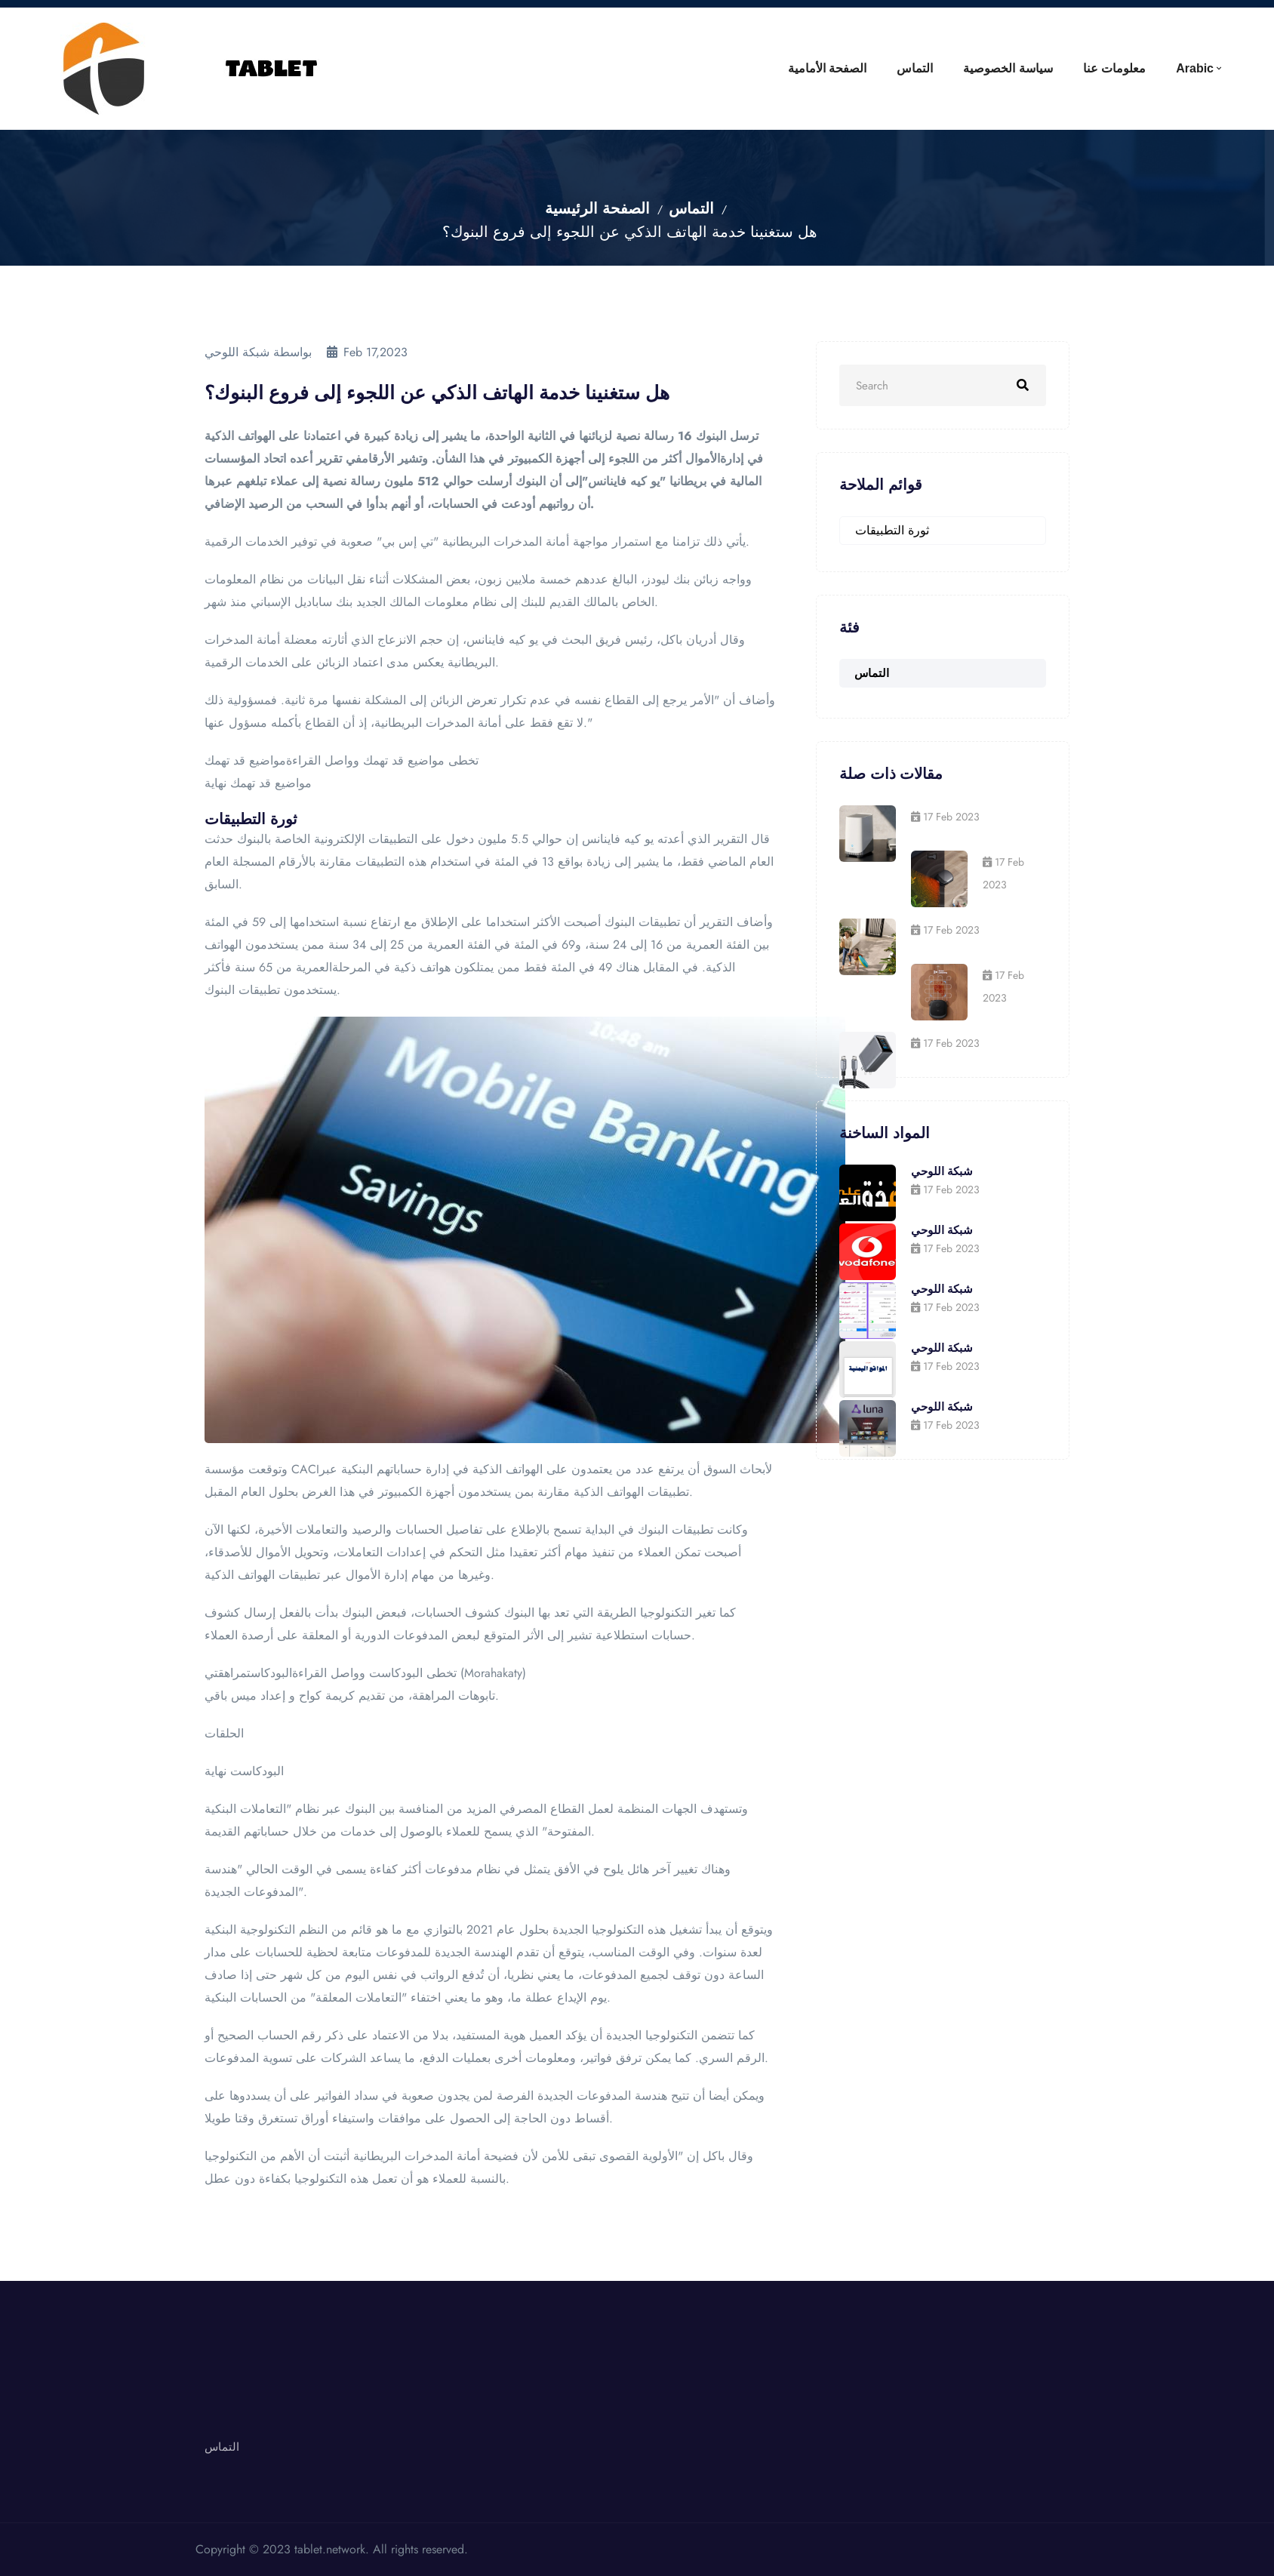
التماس (915, 68)
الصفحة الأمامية (827, 68)
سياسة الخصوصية (1007, 68)
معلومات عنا (1114, 68)
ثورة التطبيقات (892, 530)
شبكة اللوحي (942, 1171)
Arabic (1195, 68)
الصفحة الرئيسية (597, 209)
